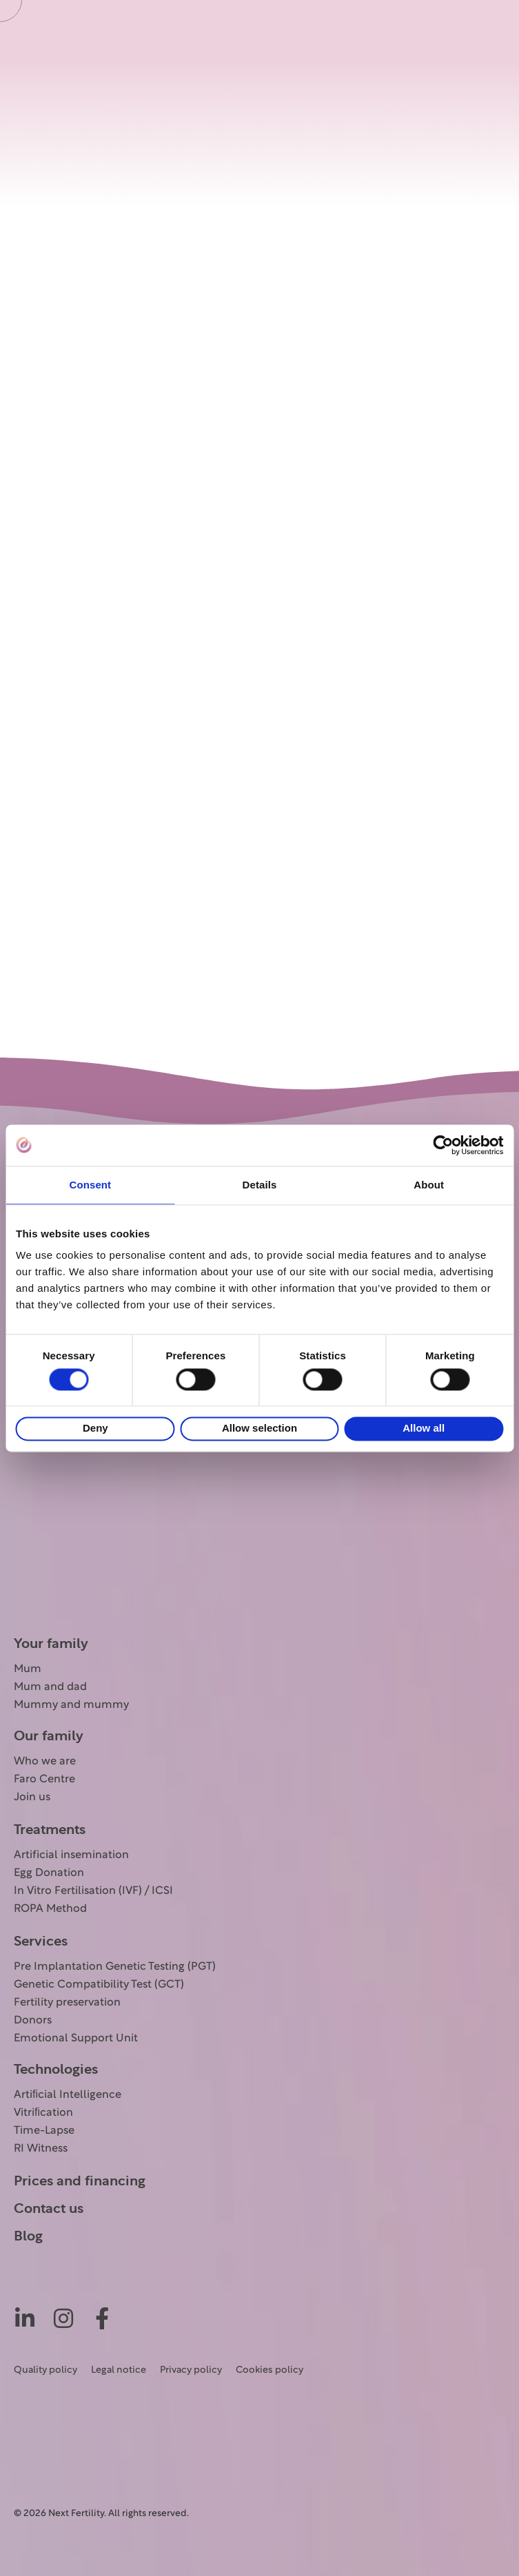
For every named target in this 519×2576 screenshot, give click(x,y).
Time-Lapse (44, 2131)
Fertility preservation (67, 2003)
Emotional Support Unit (76, 2038)
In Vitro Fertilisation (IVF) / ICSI (93, 1891)
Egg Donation (49, 1873)
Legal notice (118, 2370)
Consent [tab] (90, 1185)
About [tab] (429, 1185)
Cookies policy (269, 2370)
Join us (32, 1797)
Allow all (424, 1428)
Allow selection (259, 1428)
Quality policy (45, 2370)
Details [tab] (260, 1185)
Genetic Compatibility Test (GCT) (99, 1985)
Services (41, 1941)
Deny (95, 1428)
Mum (27, 1669)
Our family (48, 1736)
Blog (28, 2236)
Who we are (45, 1761)
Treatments (49, 1830)
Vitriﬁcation (43, 2113)
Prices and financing (79, 2181)
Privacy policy (191, 2370)
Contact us (48, 2209)
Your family (51, 1644)
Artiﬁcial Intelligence (67, 2095)
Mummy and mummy (71, 1705)
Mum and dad (50, 1687)
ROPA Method (50, 1909)
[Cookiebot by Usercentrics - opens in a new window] (443, 1145)
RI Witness (41, 2149)
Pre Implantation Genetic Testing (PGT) (115, 1967)
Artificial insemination (71, 1855)
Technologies (56, 2070)
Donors (33, 2021)
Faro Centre (44, 1779)
